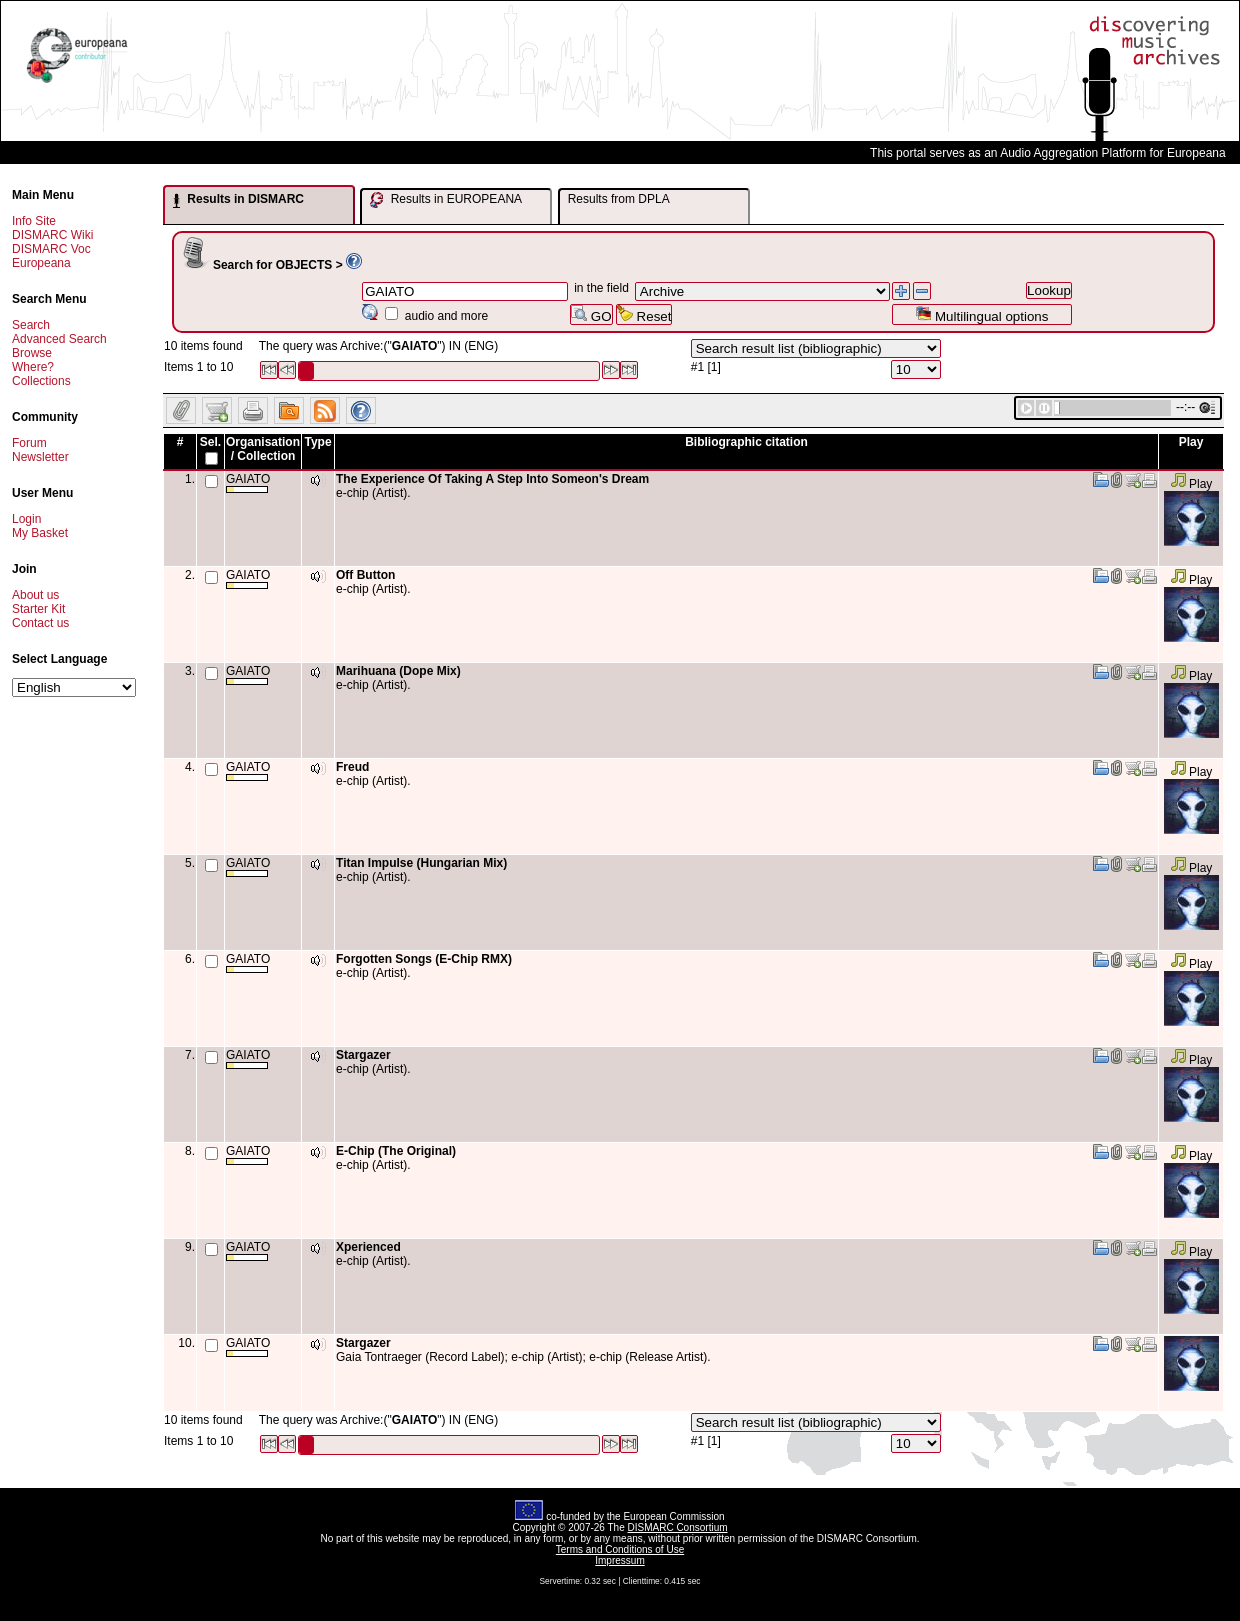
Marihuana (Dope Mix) (398, 671)
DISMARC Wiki (52, 235)
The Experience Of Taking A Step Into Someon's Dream (492, 479)
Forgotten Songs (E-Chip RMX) (424, 959)
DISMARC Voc (51, 249)
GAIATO (248, 482)
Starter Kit (38, 609)
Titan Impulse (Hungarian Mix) (421, 863)
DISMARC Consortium (678, 1527)
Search (31, 325)
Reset (644, 314)
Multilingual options (981, 314)
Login (26, 519)
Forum (29, 443)
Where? (33, 367)
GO (591, 314)
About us (35, 595)
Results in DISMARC (238, 200)
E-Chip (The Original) (396, 1151)
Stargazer (363, 1055)
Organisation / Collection (263, 449)
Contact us (40, 623)
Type (317, 442)
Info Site (34, 221)
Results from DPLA (619, 199)
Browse (32, 353)
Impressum (619, 1560)
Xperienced (368, 1247)
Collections (41, 381)
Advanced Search (59, 339)
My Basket (40, 533)
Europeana (41, 263)
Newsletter (40, 457)
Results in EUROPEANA (446, 200)
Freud (352, 767)
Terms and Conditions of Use (620, 1549)
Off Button (365, 575)
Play (1191, 484)
